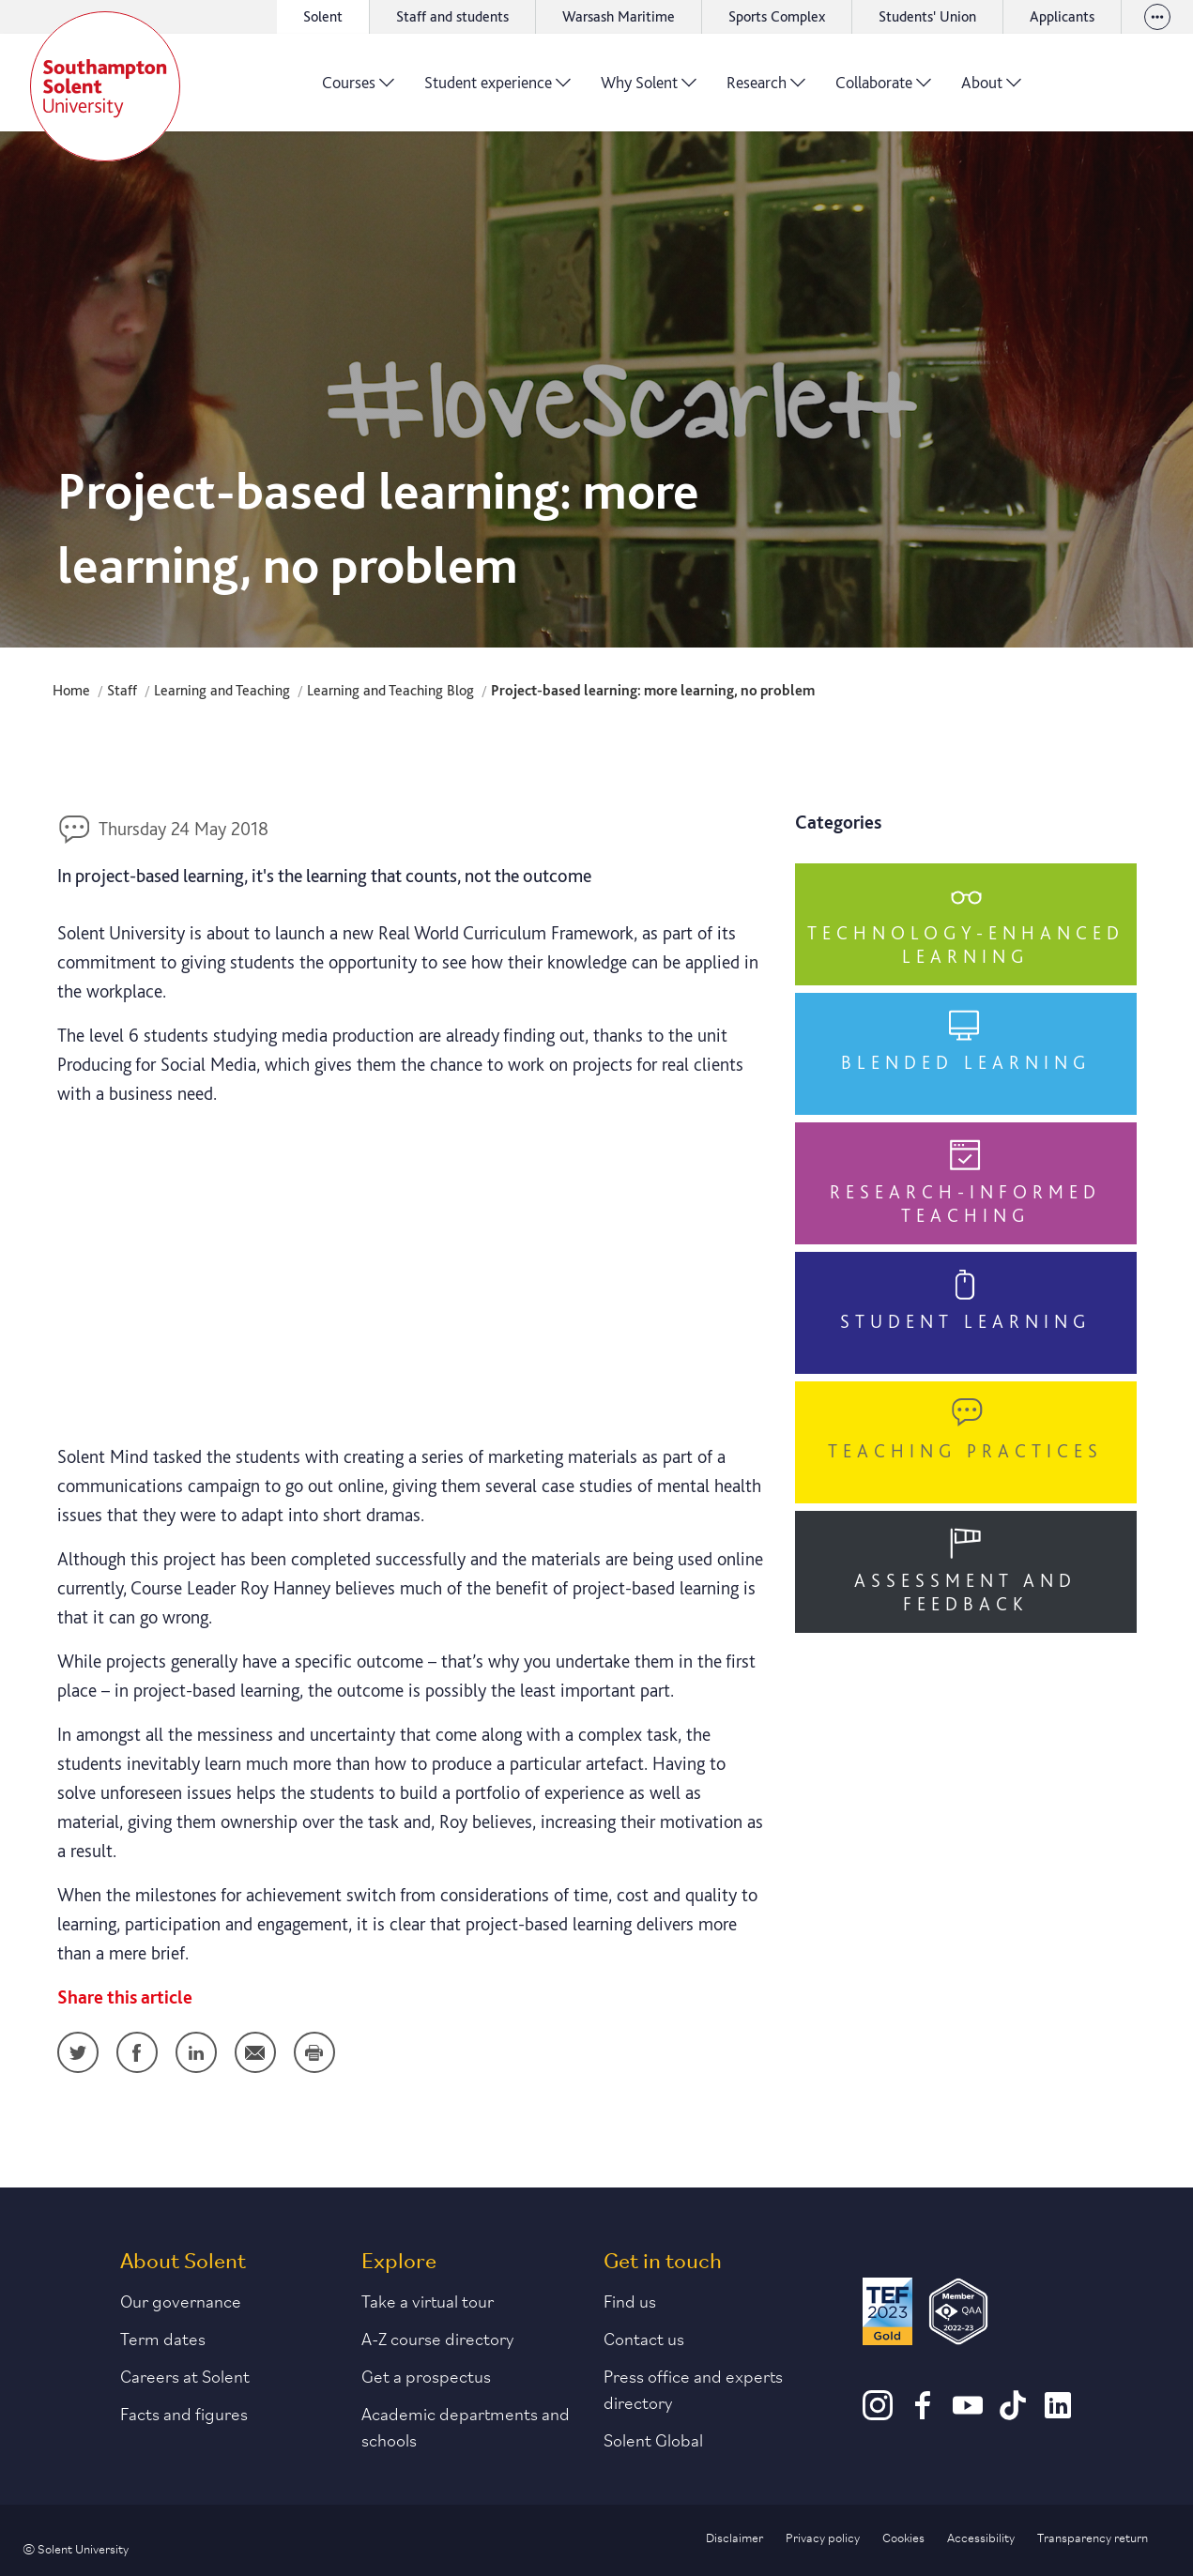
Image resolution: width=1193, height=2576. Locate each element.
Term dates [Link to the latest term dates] (163, 2337)
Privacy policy (823, 2536)
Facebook (137, 2052)
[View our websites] (1157, 17)
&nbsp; (412, 1271)
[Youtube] (968, 2413)
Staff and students (452, 16)
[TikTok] (1013, 2413)
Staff (122, 690)
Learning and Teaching (222, 690)
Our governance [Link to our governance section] (180, 2300)
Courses (358, 89)
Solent (323, 16)
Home (71, 690)
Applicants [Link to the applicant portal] (1062, 16)
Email (255, 2052)
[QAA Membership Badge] (958, 2311)
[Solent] (105, 86)
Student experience (497, 89)
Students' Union (927, 16)
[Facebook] (923, 2413)
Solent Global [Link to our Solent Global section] (653, 2439)
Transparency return (1092, 2536)
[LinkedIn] (1058, 2413)
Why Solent (648, 89)
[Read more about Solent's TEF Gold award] (887, 2311)
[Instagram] (878, 2413)
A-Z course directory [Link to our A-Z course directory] (437, 2337)
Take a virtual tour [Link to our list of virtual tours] (427, 2300)
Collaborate (883, 89)
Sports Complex (776, 16)
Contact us (644, 2337)
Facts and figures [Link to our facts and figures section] (184, 2413)
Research (766, 89)
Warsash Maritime (618, 16)
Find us (630, 2300)
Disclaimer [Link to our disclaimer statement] (734, 2536)
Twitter (78, 2052)
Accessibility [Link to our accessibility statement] (981, 2536)
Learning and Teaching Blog (390, 690)
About (991, 89)
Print (314, 2052)
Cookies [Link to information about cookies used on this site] (903, 2536)
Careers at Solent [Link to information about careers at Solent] (185, 2375)
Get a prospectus (426, 2375)
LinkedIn (196, 2052)
